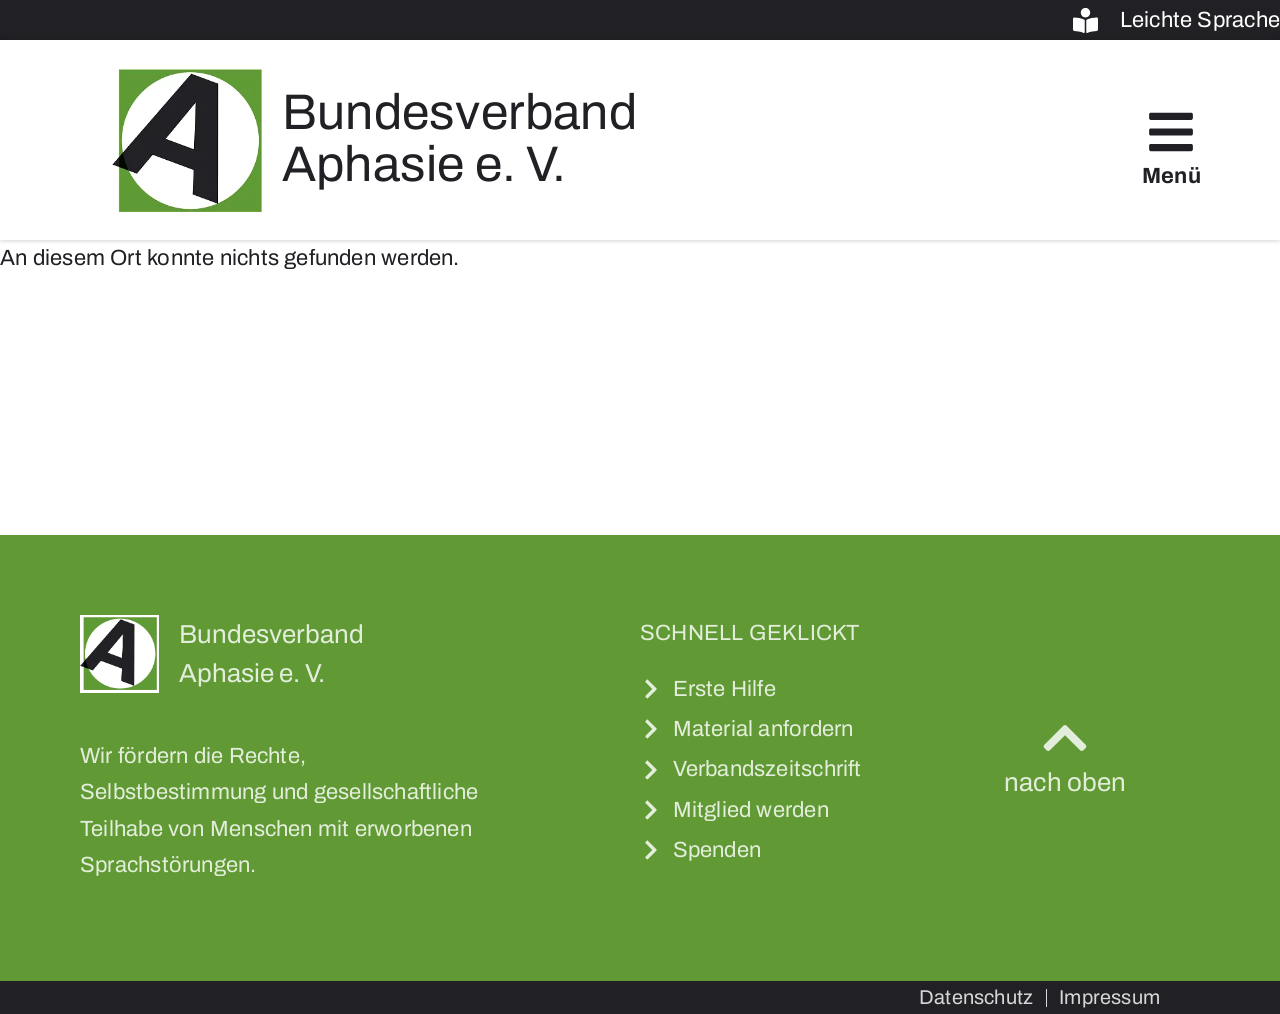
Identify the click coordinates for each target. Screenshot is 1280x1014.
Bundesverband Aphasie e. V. (459, 138)
